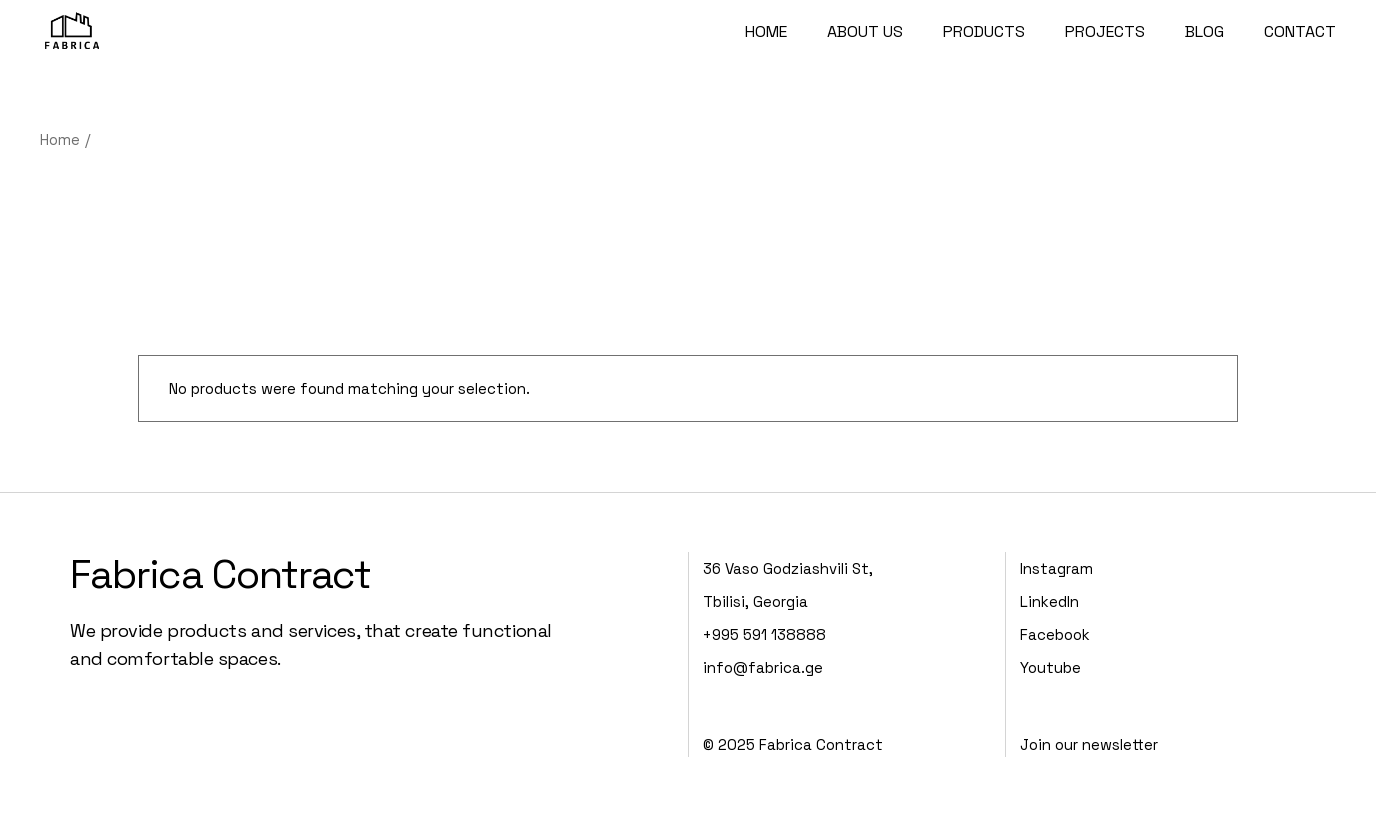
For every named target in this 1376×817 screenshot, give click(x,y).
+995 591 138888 (764, 634)
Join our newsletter (1089, 744)
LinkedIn (1049, 601)
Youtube (1050, 667)
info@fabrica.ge (763, 667)
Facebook (1055, 634)
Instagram (1056, 568)
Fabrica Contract (220, 574)
